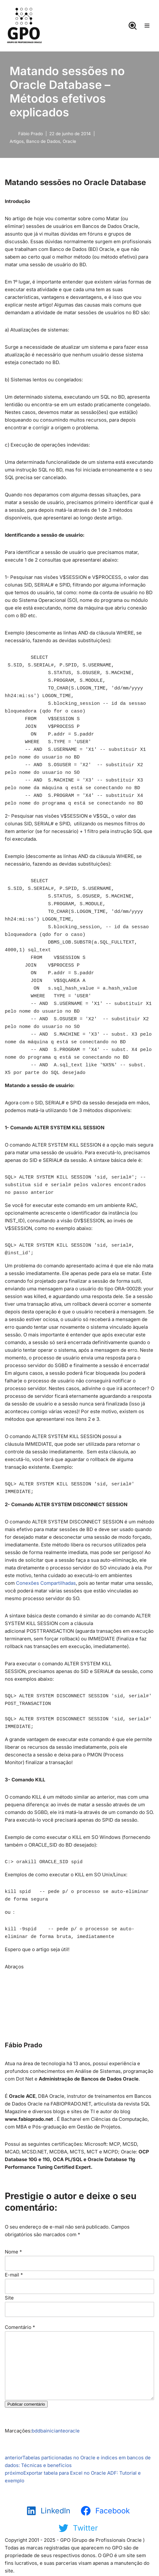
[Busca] (133, 26)
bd (34, 2431)
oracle (72, 2431)
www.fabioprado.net (29, 2119)
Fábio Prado (30, 133)
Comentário (20, 2327)
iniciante (55, 2431)
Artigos (17, 141)
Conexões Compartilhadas (46, 1583)
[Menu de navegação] (147, 25)
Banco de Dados (43, 141)
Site (9, 2298)
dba (41, 2431)
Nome (13, 2252)
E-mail (14, 2275)
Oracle (69, 141)
